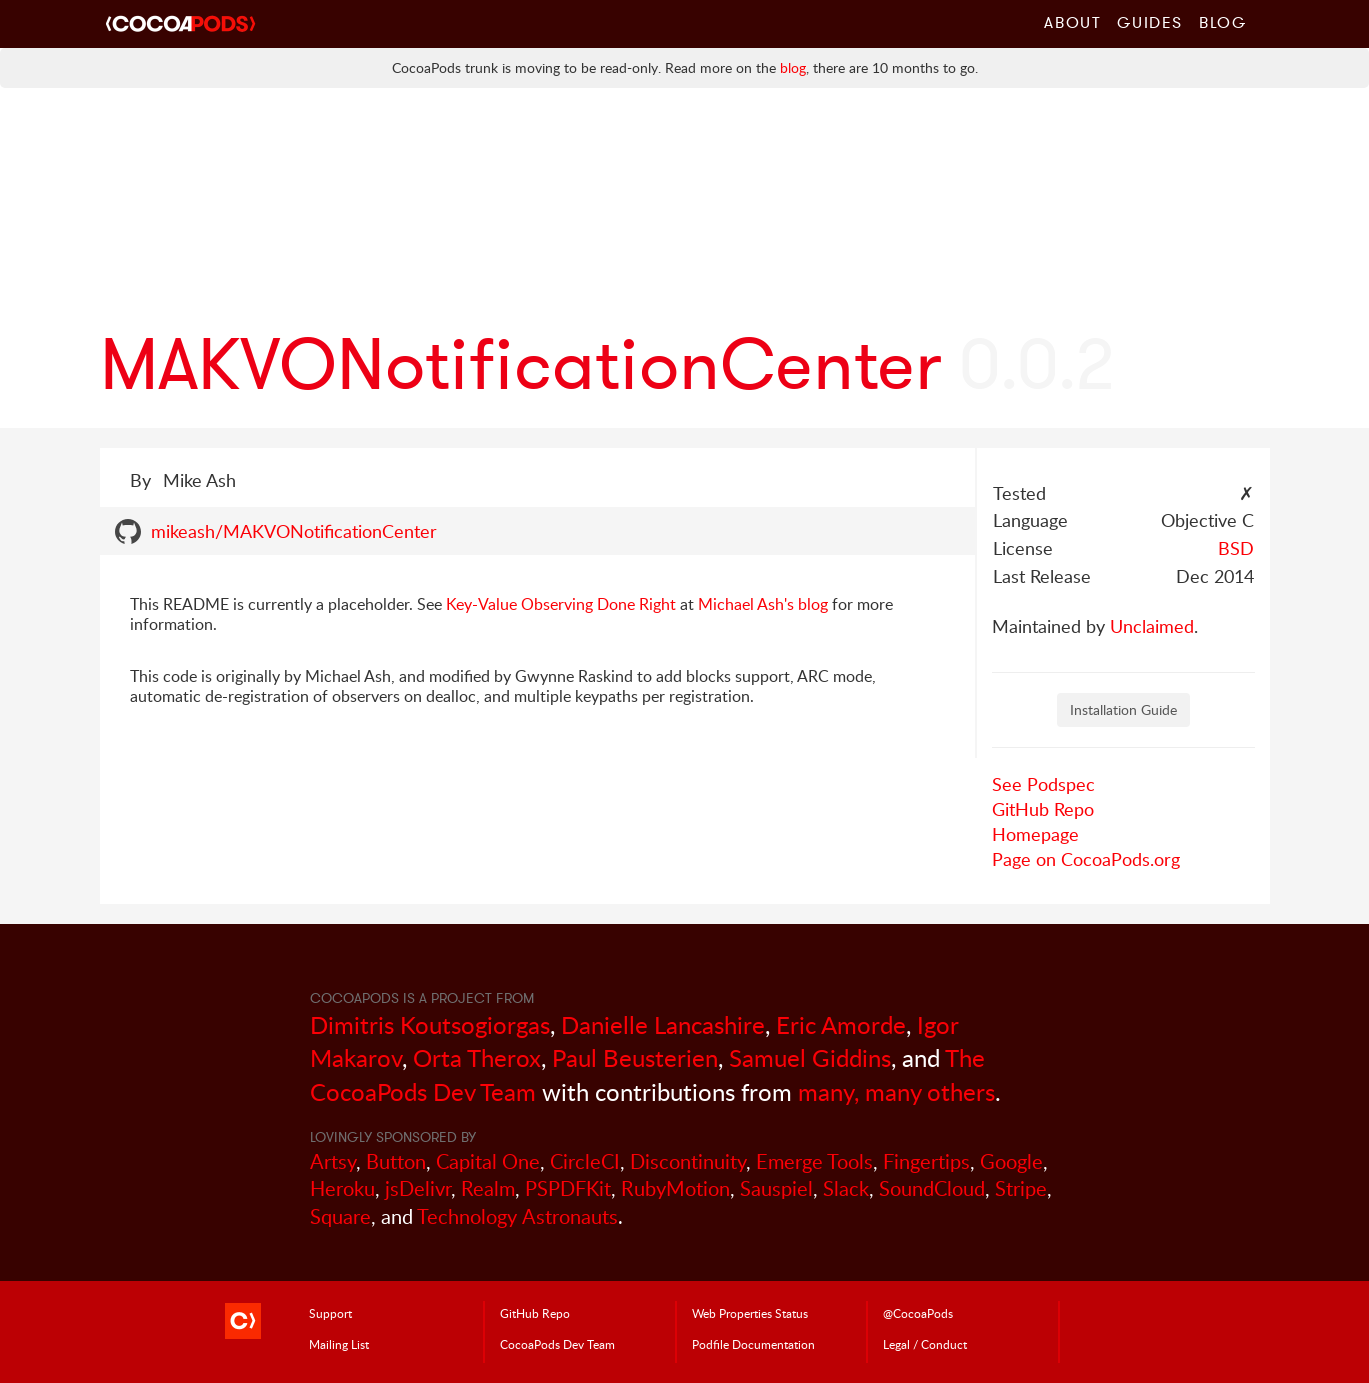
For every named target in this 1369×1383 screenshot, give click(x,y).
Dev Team (557, 1344)
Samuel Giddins (810, 1057)
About (1072, 22)
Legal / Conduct (925, 1344)
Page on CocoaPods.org (1086, 859)
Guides (1150, 22)
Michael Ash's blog (763, 604)
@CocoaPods (918, 1313)
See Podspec (1043, 784)
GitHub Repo (1043, 809)
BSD (1236, 548)
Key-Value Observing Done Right (561, 604)
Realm (488, 1188)
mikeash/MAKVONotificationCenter (294, 531)
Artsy (333, 1161)
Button (396, 1161)
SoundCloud (932, 1188)
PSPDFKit (568, 1188)
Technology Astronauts (517, 1216)
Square (340, 1216)
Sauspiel (776, 1188)
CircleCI (585, 1161)
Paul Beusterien (635, 1057)
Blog (1222, 22)
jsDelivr (418, 1188)
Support (330, 1313)
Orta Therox (477, 1057)
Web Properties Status (750, 1313)
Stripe (1021, 1188)
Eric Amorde (841, 1024)
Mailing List (339, 1344)
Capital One (488, 1161)
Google (1011, 1161)
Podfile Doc (753, 1344)
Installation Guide (1123, 709)
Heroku (342, 1188)
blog (793, 67)
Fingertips (926, 1161)
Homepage (1035, 834)
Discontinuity (688, 1161)
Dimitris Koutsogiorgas (430, 1024)
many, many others (896, 1091)
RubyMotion (675, 1188)
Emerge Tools (814, 1161)
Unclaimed (1152, 626)
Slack (846, 1188)
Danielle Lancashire (663, 1024)
